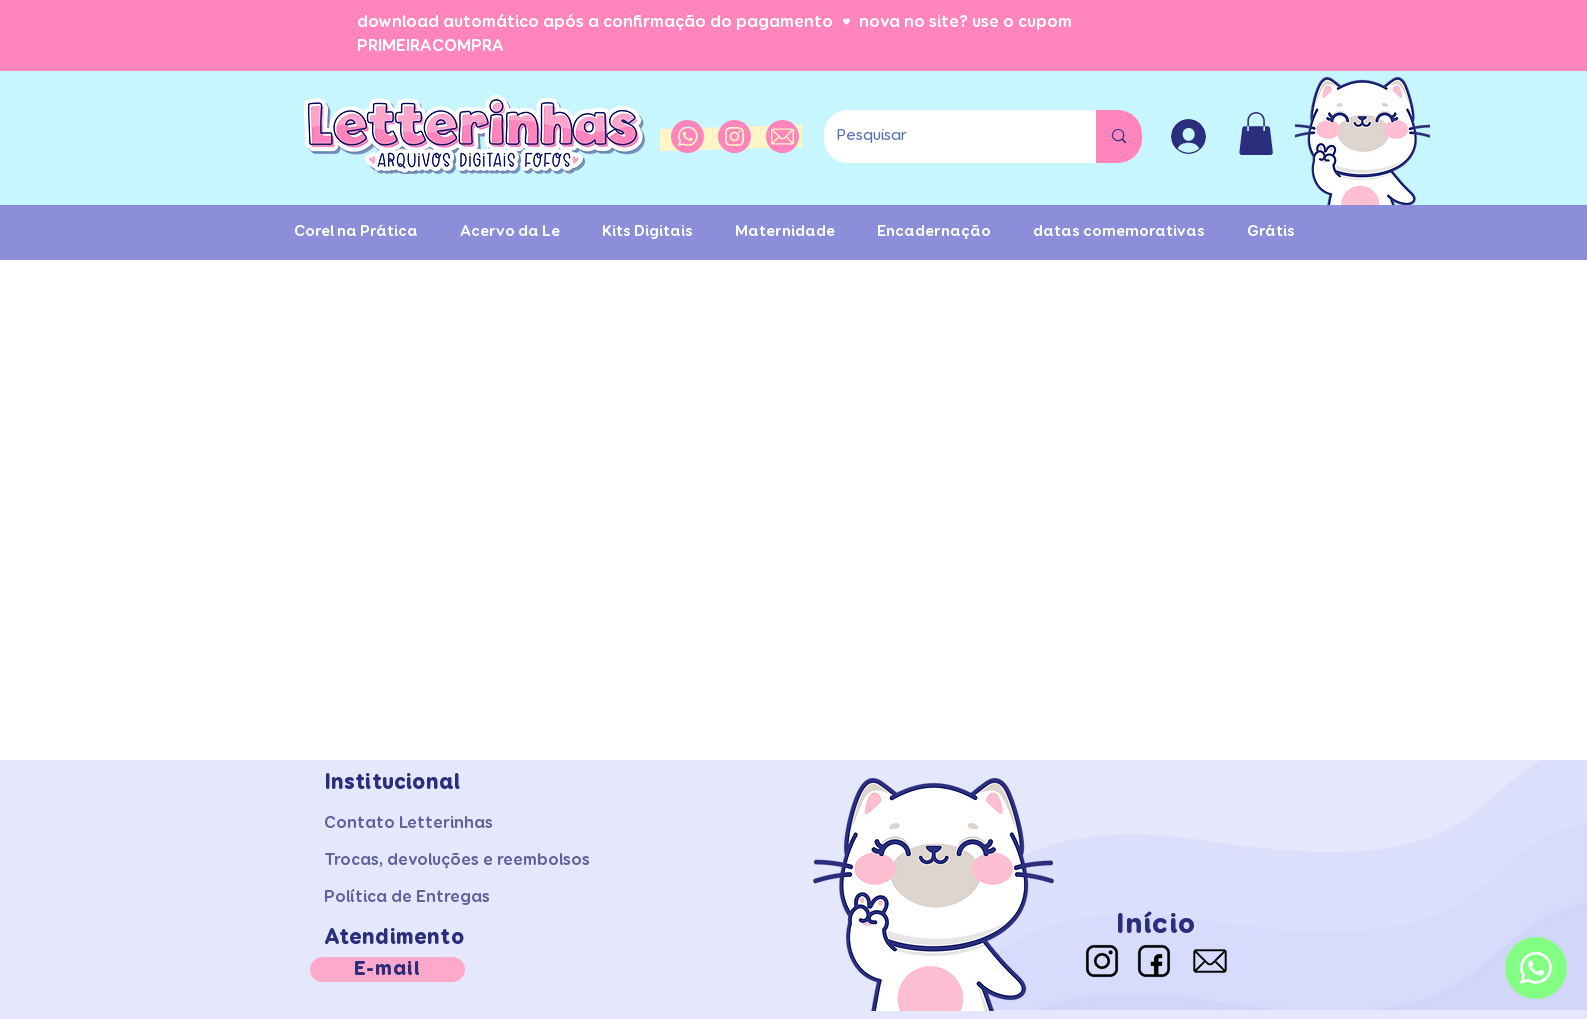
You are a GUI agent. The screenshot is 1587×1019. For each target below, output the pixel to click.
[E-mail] (387, 969)
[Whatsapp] (1536, 968)
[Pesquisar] (945, 136)
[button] (1256, 133)
